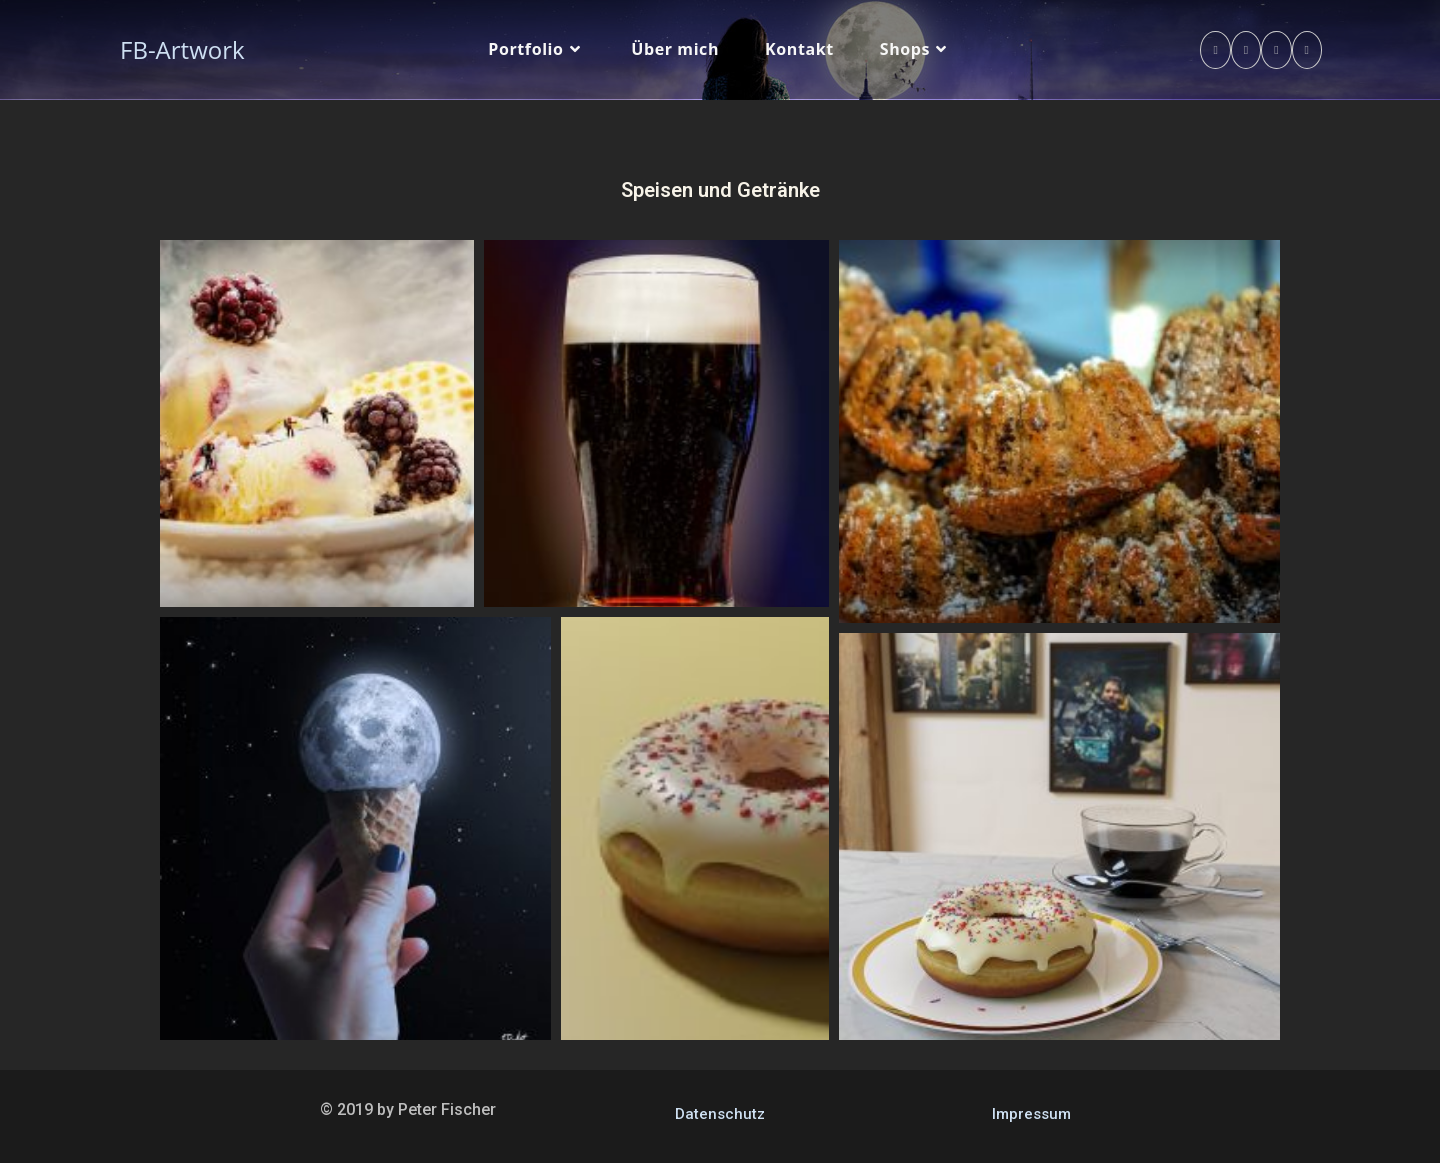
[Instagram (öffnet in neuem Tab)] (1276, 50)
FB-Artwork (182, 49)
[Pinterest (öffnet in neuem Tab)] (1246, 50)
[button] (317, 423)
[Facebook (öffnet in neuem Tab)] (1215, 50)
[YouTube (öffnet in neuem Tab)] (1307, 50)
